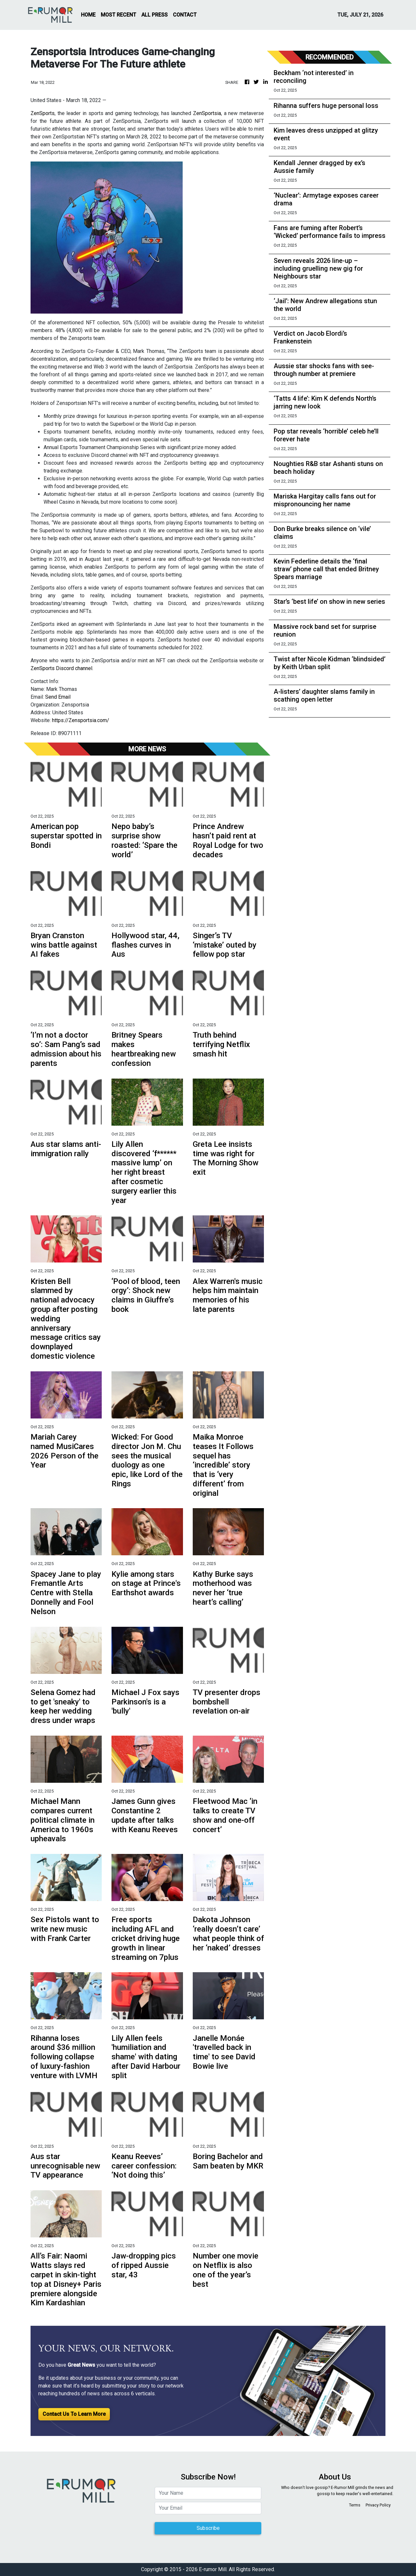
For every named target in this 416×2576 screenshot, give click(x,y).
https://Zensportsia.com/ (80, 720)
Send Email (58, 697)
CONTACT (185, 15)
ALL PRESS (154, 15)
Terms (354, 2505)
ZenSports (43, 113)
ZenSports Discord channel (61, 668)
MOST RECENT (118, 15)
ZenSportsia (207, 113)
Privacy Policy (378, 2505)
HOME (88, 15)
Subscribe (208, 2528)
